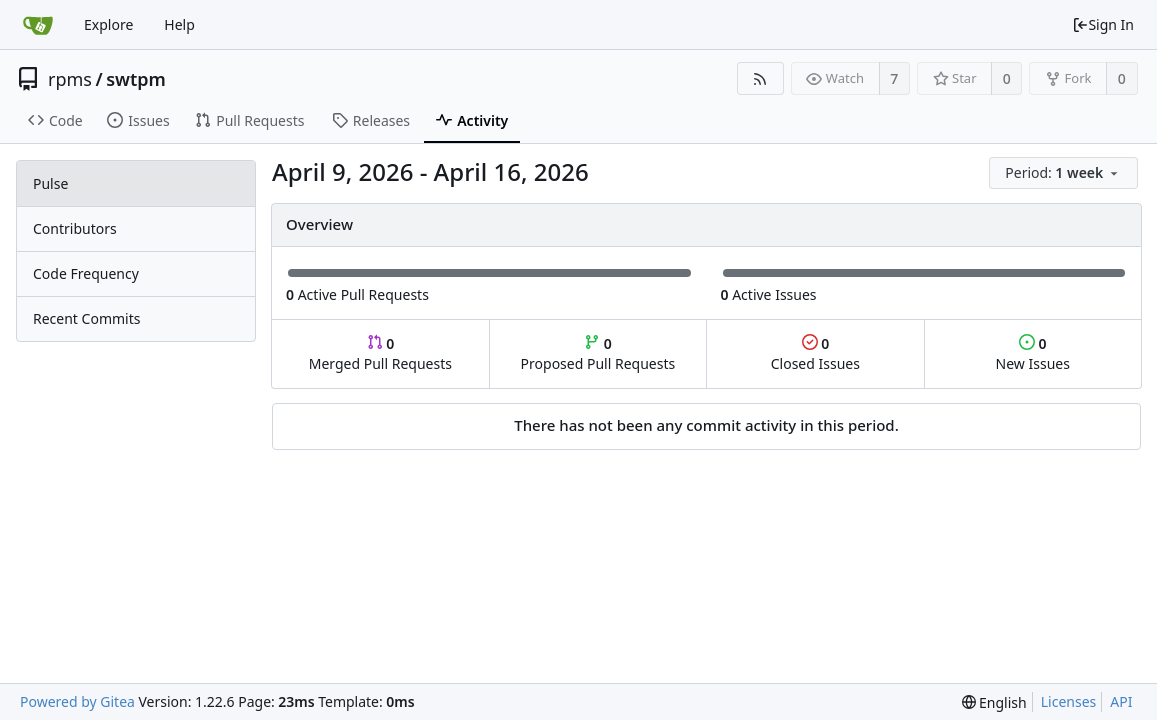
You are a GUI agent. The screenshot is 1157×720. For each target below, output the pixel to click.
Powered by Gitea (77, 701)
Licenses (1069, 701)
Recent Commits (86, 318)
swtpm (136, 79)
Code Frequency (86, 273)
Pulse (50, 183)
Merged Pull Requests (380, 353)
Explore (108, 24)
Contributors (75, 228)
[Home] (38, 25)
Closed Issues (815, 353)
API (1121, 701)
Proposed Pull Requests (598, 353)
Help (179, 24)
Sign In (1103, 24)
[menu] (1065, 173)
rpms (70, 79)
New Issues (1033, 353)
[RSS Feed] (760, 78)
